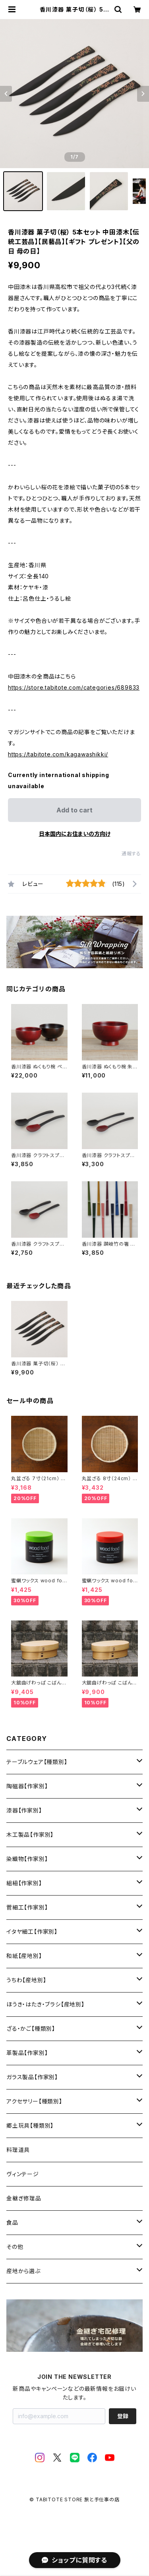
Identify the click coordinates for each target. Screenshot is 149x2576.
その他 (14, 2246)
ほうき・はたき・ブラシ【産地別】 (45, 2004)
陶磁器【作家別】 (27, 1786)
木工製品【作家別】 (30, 1834)
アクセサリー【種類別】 (34, 2101)
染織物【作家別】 (27, 1858)
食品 (12, 2222)
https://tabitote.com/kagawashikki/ (58, 754)
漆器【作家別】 (24, 1810)
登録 (122, 2416)
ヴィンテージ (22, 2174)
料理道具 (18, 2149)
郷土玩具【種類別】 (30, 2125)
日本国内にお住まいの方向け (74, 833)
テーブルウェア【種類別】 (37, 1761)
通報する (131, 854)
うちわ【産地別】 (26, 1980)
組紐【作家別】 (24, 1883)
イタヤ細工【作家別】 (32, 1931)
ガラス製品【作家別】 (32, 2077)
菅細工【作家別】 (27, 1907)
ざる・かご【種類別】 (30, 2028)
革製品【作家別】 (27, 2052)
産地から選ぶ (23, 2271)
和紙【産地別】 (24, 1955)
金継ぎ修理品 (23, 2198)
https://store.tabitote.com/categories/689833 (73, 687)
